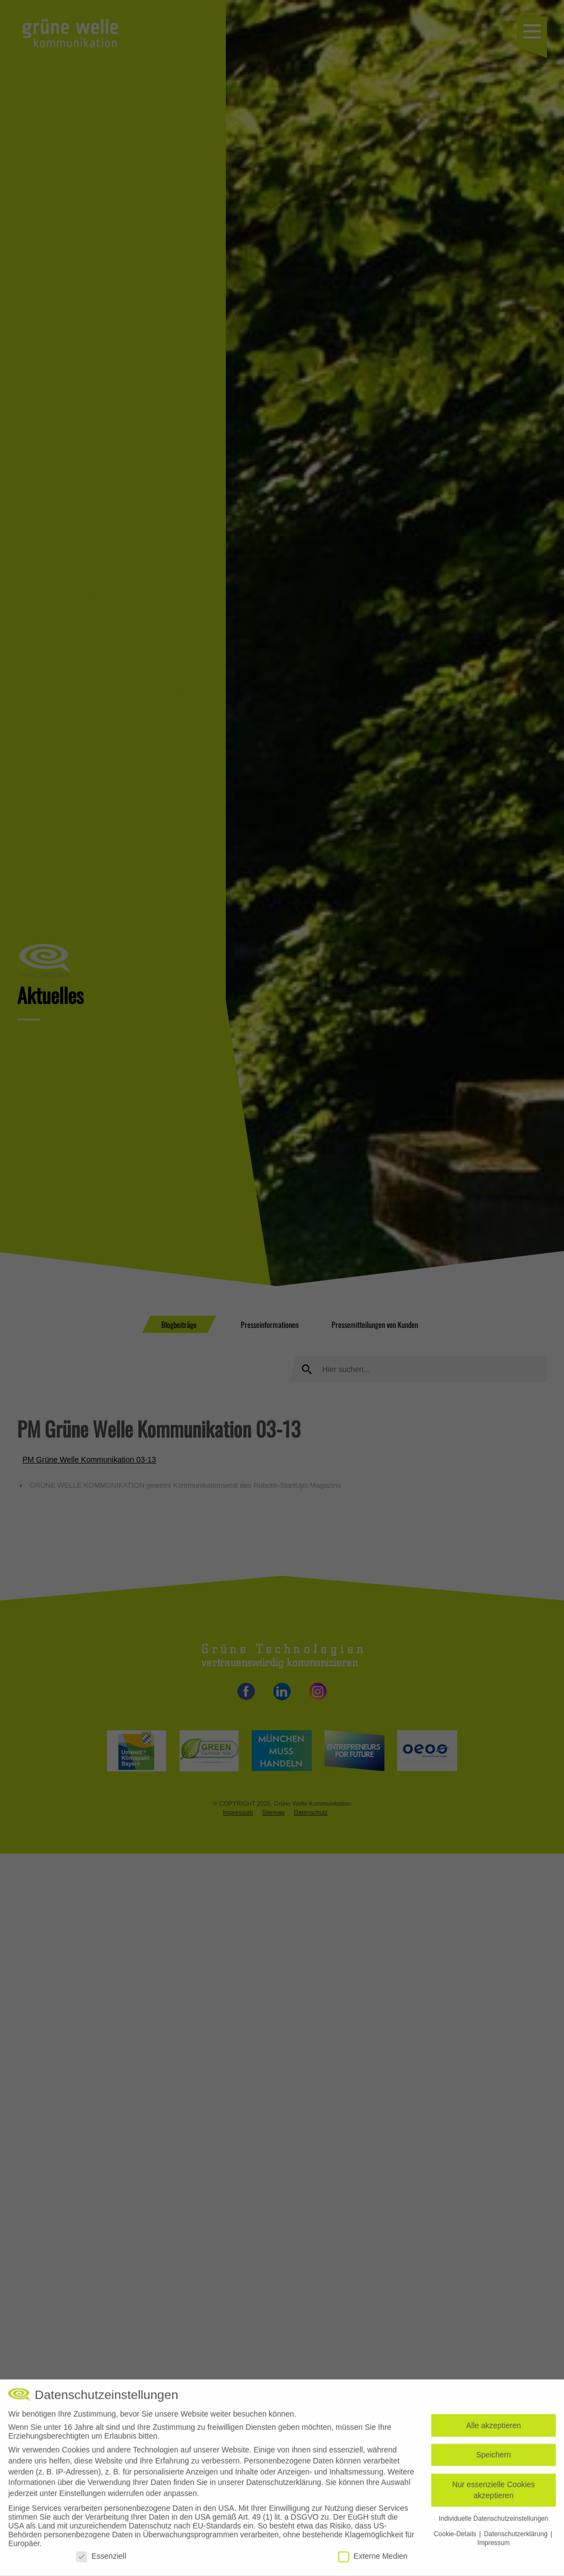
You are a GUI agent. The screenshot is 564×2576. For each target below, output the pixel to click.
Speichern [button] (493, 2459)
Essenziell (101, 2560)
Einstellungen (82, 2497)
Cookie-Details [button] (455, 2538)
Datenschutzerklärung (283, 2486)
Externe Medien (373, 2560)
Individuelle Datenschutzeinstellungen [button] (494, 2523)
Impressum (494, 2547)
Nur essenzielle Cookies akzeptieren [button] (493, 2494)
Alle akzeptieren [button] (493, 2429)
